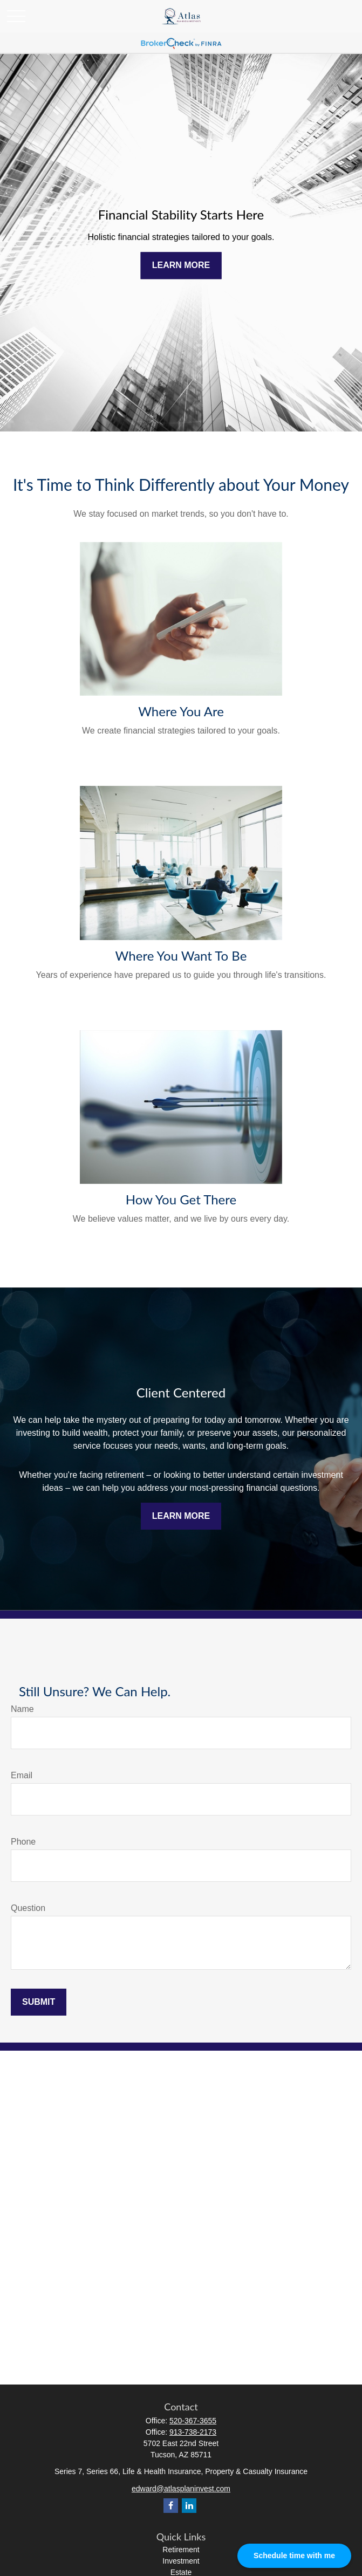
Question (28, 1908)
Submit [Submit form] (38, 2001)
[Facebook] (170, 2505)
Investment (180, 2561)
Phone (23, 1841)
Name (22, 1709)
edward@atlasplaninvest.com (181, 2488)
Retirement (180, 2549)
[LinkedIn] (189, 2505)
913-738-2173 (192, 2432)
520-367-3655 (192, 2420)
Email (21, 1775)
